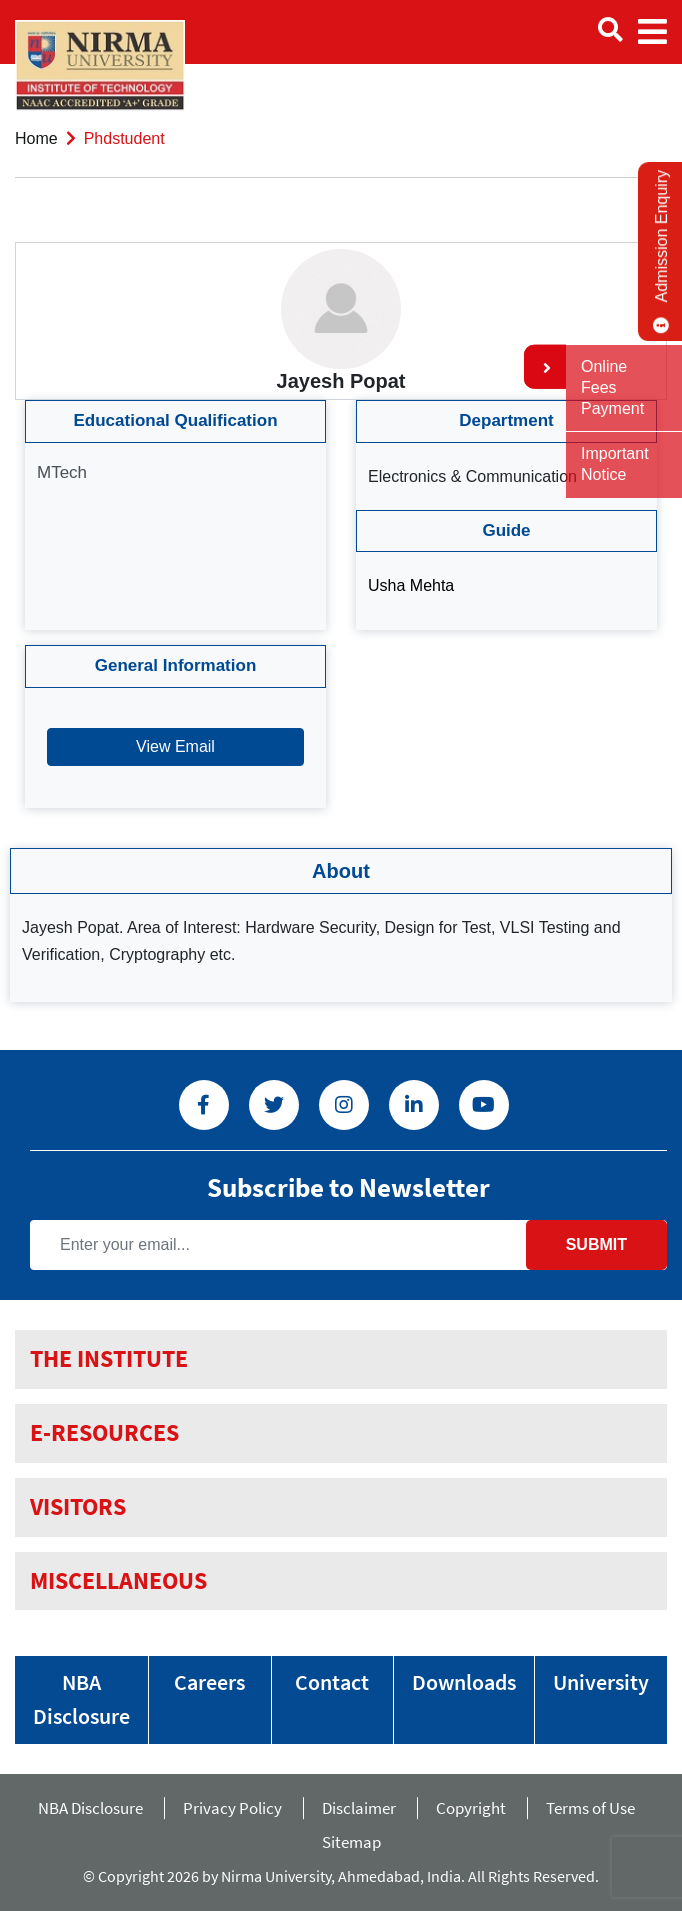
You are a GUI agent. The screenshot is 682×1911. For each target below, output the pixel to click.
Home (36, 138)
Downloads (464, 1682)
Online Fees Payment (612, 387)
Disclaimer (359, 1808)
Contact (332, 1682)
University (601, 1682)
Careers (209, 1682)
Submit (596, 1244)
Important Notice (615, 464)
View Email (175, 746)
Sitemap (351, 1842)
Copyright (471, 1808)
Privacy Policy (232, 1808)
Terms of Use (595, 1808)
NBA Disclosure (81, 1699)
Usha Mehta (411, 585)
